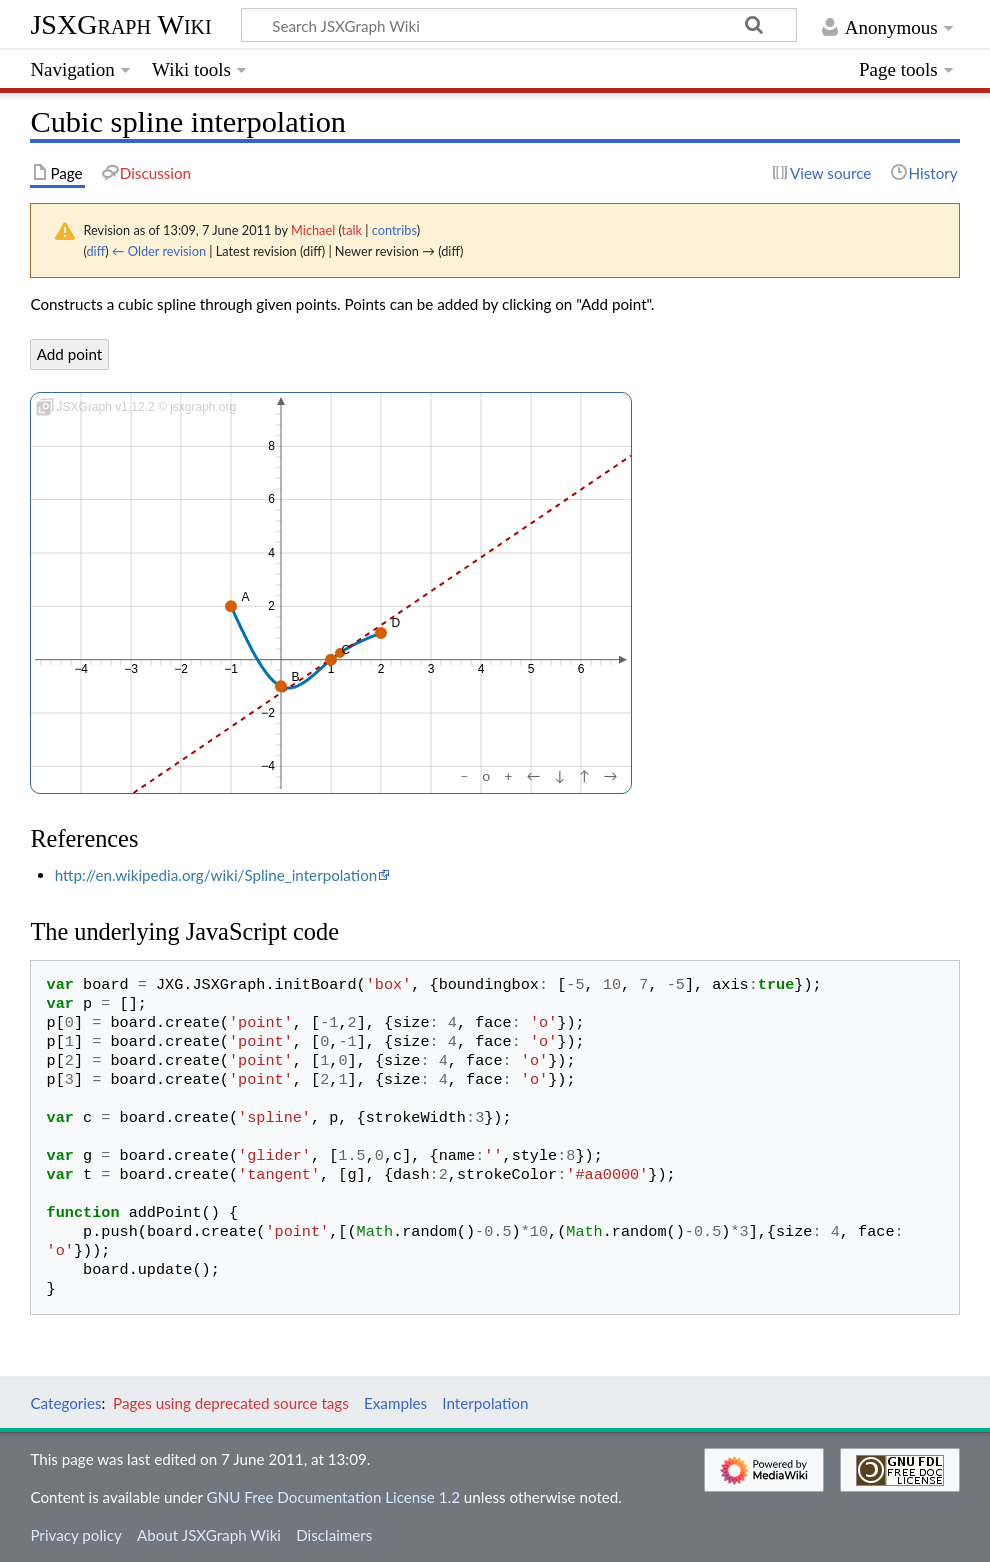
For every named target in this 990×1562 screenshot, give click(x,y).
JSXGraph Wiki (120, 24)
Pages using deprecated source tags (231, 1403)
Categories (65, 1403)
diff (95, 251)
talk (352, 230)
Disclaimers (334, 1535)
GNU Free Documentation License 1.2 (333, 1497)
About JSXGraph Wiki (209, 1535)
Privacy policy (75, 1535)
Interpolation (485, 1403)
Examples (395, 1403)
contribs (394, 230)
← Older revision (159, 251)
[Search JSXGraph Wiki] (519, 25)
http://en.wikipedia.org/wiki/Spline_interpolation (216, 875)
